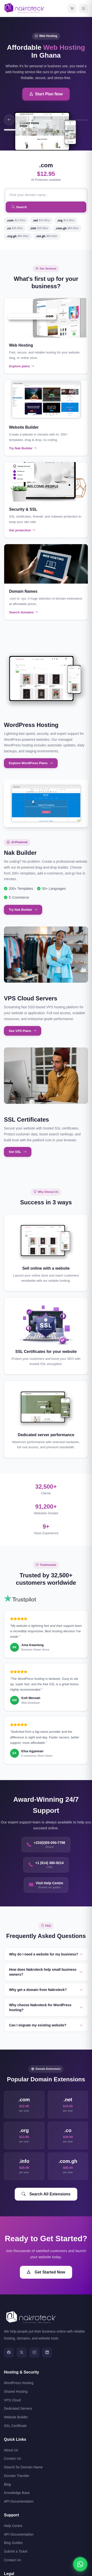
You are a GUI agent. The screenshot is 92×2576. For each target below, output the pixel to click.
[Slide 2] (22, 130)
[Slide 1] (10, 130)
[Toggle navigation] (83, 8)
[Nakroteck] (22, 8)
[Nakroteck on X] (21, 2352)
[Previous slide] (9, 120)
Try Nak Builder (23, 448)
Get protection (22, 530)
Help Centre (13, 2526)
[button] (16, 220)
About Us (11, 2450)
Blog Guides (13, 2543)
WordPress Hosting (18, 2383)
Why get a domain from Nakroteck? (46, 1989)
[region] (46, 70)
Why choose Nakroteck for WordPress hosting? (46, 2007)
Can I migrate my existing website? (46, 2025)
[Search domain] (46, 194)
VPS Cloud (12, 2400)
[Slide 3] (34, 130)
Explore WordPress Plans (31, 763)
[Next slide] (22, 120)
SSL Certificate (15, 2426)
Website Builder (16, 2417)
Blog (7, 2484)
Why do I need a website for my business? (46, 1954)
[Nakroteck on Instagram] (34, 2352)
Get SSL (17, 1151)
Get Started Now (46, 2272)
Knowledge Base (17, 2493)
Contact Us (12, 2458)
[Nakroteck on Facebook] (9, 2352)
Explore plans (21, 366)
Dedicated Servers (18, 2408)
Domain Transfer (16, 2476)
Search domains (23, 612)
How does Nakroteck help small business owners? (46, 1972)
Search (19, 207)
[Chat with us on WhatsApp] (80, 2564)
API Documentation (19, 2501)
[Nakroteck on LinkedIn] (47, 2352)
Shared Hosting (16, 2391)
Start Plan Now (46, 94)
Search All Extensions (46, 2194)
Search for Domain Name (23, 2467)
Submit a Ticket (15, 2551)
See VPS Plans (22, 1030)
